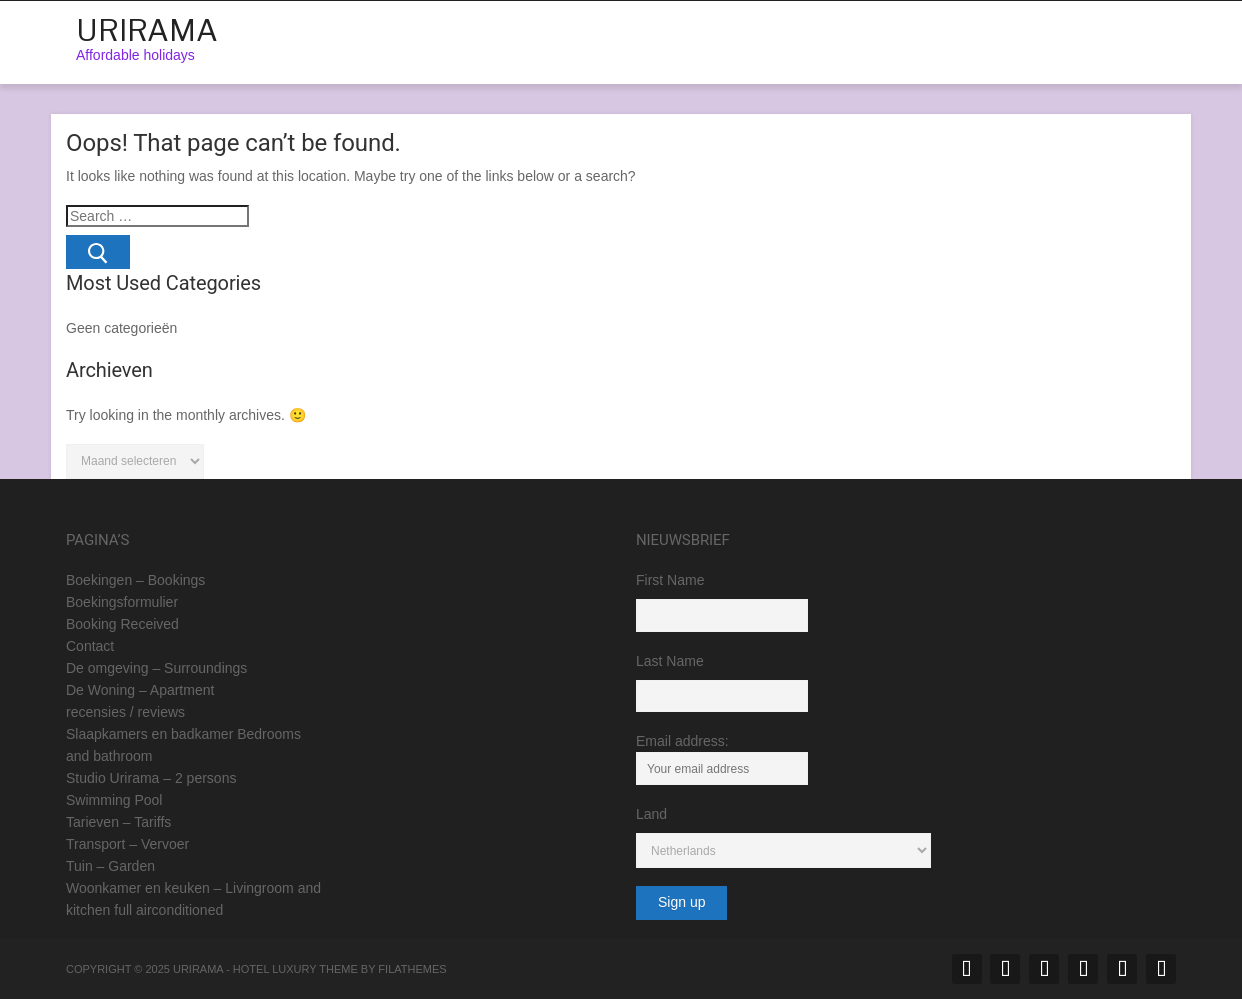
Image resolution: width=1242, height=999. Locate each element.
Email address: (722, 759)
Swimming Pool (114, 800)
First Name (670, 580)
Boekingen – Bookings (135, 580)
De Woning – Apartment (140, 690)
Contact (90, 646)
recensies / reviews (125, 712)
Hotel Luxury (275, 969)
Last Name (670, 661)
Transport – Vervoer (127, 844)
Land (651, 814)
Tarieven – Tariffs (118, 822)
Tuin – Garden (110, 866)
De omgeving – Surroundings (156, 668)
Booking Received (122, 624)
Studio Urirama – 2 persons (151, 778)
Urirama (147, 30)
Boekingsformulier (122, 602)
